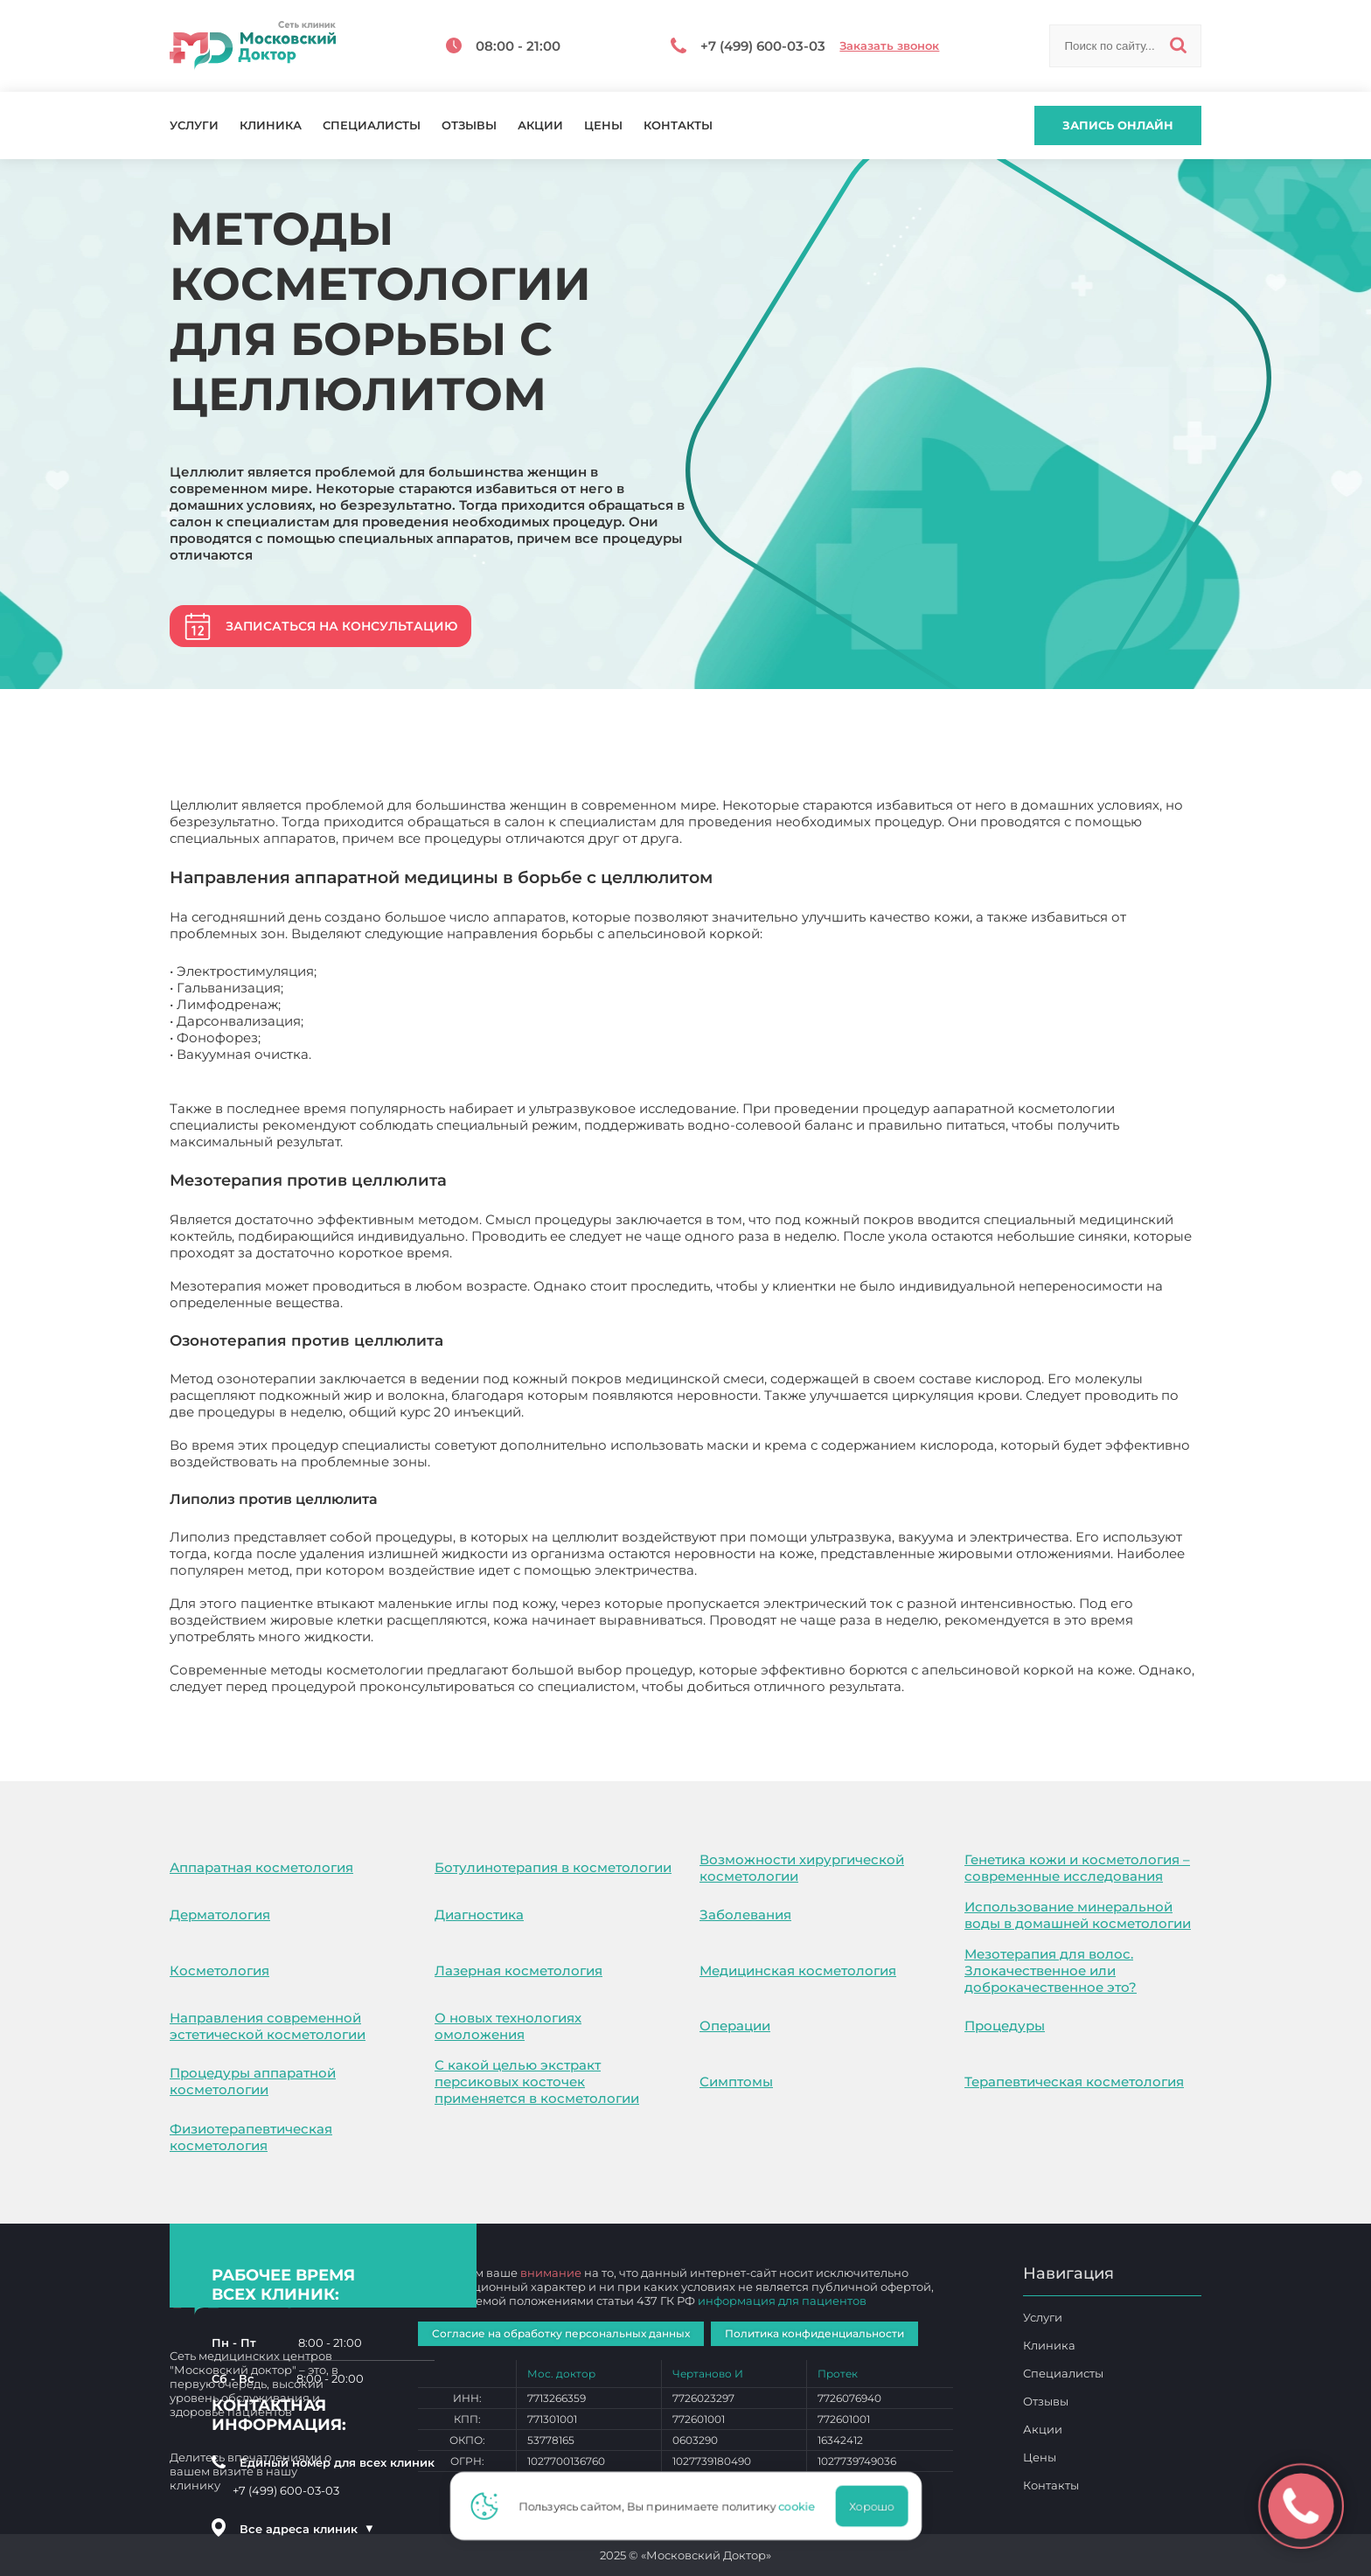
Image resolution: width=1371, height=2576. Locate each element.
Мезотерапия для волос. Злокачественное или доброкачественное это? (1050, 1970)
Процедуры (1004, 2025)
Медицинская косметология (797, 1970)
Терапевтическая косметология (1074, 2081)
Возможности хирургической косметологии (801, 1867)
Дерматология (220, 1914)
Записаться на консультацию (341, 626)
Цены (603, 125)
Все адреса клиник (307, 2529)
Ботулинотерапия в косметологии (553, 1867)
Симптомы (736, 2081)
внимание (550, 2273)
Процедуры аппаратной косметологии (253, 2081)
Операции (734, 2025)
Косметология (219, 1970)
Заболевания (745, 1914)
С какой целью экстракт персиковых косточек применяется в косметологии (537, 2081)
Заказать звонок (889, 46)
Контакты (678, 125)
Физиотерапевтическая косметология (251, 2137)
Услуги (194, 125)
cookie (802, 2506)
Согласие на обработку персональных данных (561, 2333)
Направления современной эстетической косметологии (267, 2026)
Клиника (271, 125)
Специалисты (372, 125)
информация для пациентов (782, 2301)
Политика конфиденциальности (814, 2333)
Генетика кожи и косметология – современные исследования (1077, 1867)
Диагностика (479, 1914)
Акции (540, 125)
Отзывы (469, 125)
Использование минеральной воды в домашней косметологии (1077, 1915)
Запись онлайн (1117, 125)
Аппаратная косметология (261, 1867)
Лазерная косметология (518, 1970)
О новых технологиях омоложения (508, 2026)
